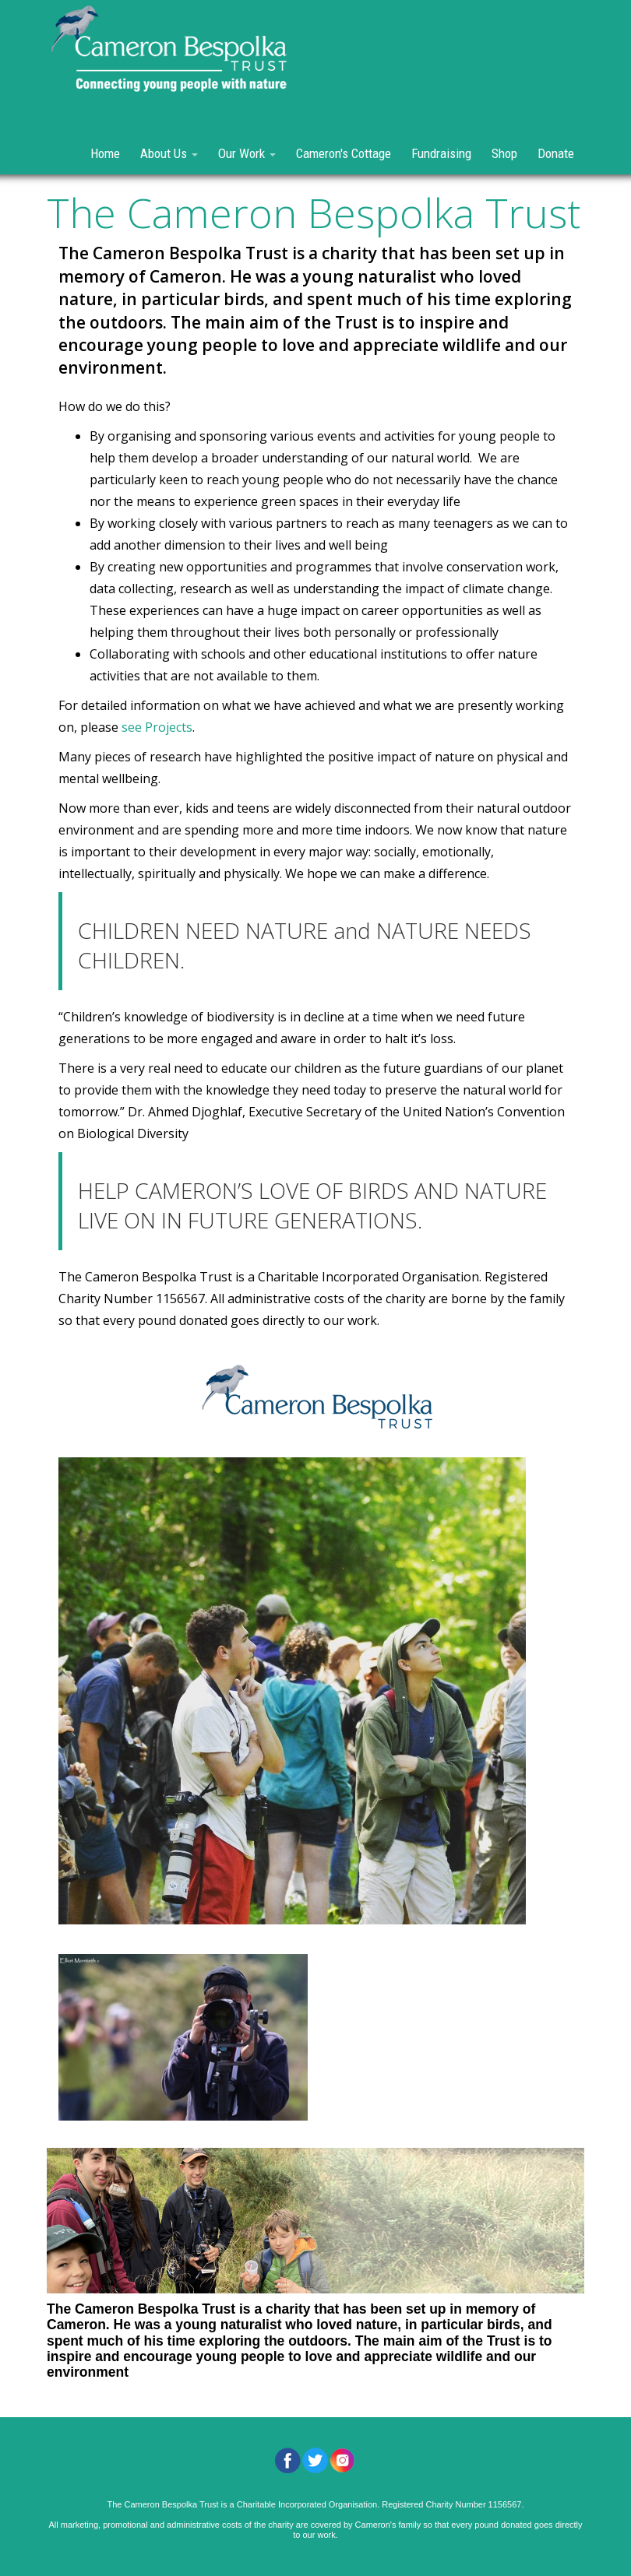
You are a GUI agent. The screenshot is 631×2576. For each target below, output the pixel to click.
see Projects (157, 727)
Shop (504, 153)
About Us (169, 153)
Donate (556, 153)
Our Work (247, 153)
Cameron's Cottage (343, 153)
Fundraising (441, 153)
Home (105, 153)
